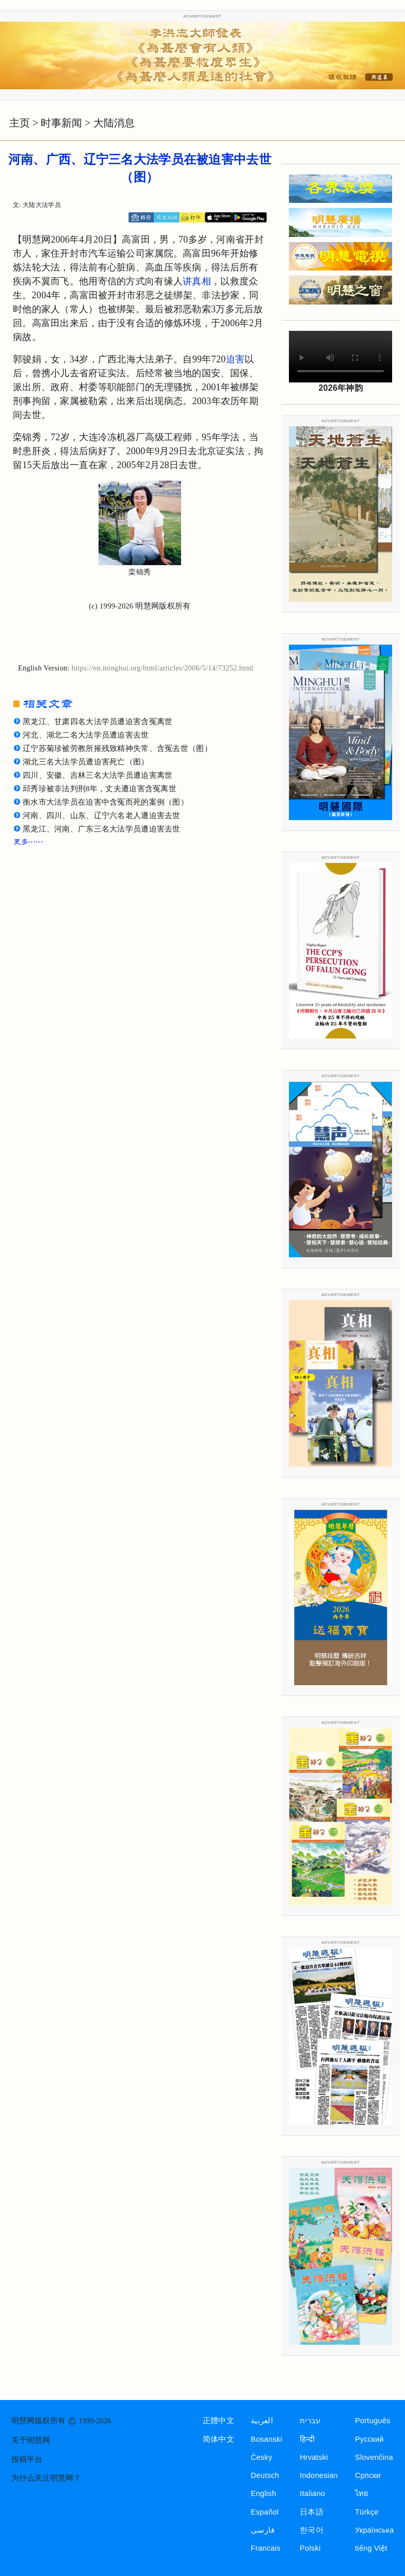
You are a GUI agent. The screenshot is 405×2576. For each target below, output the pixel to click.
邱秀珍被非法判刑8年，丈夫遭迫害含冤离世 (99, 789)
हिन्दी (307, 2439)
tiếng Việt (371, 2548)
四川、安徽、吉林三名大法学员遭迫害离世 (97, 775)
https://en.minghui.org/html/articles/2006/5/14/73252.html (162, 668)
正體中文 (218, 2421)
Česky (261, 2457)
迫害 (235, 359)
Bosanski (266, 2439)
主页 (19, 123)
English (264, 2493)
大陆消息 (114, 123)
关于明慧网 (30, 2440)
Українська (374, 2530)
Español (265, 2512)
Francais (266, 2548)
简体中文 (218, 2439)
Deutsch (265, 2475)
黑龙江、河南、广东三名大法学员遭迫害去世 (102, 829)
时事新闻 (61, 123)
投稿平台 (26, 2459)
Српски (368, 2475)
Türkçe (367, 2512)
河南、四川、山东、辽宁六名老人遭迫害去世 (102, 815)
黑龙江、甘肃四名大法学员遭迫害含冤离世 (97, 721)
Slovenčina (374, 2457)
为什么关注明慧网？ (46, 2478)
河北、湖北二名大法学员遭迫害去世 (86, 735)
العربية (262, 2421)
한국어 (311, 2530)
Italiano (312, 2493)
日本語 (311, 2512)
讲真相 (197, 281)
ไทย (362, 2493)
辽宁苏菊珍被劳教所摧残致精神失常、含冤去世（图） (117, 748)
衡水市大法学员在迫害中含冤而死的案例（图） (105, 802)
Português (373, 2421)
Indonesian (319, 2475)
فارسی (262, 2530)
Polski (310, 2548)
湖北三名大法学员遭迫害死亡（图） (86, 762)
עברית (310, 2421)
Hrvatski (314, 2457)
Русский (369, 2439)
